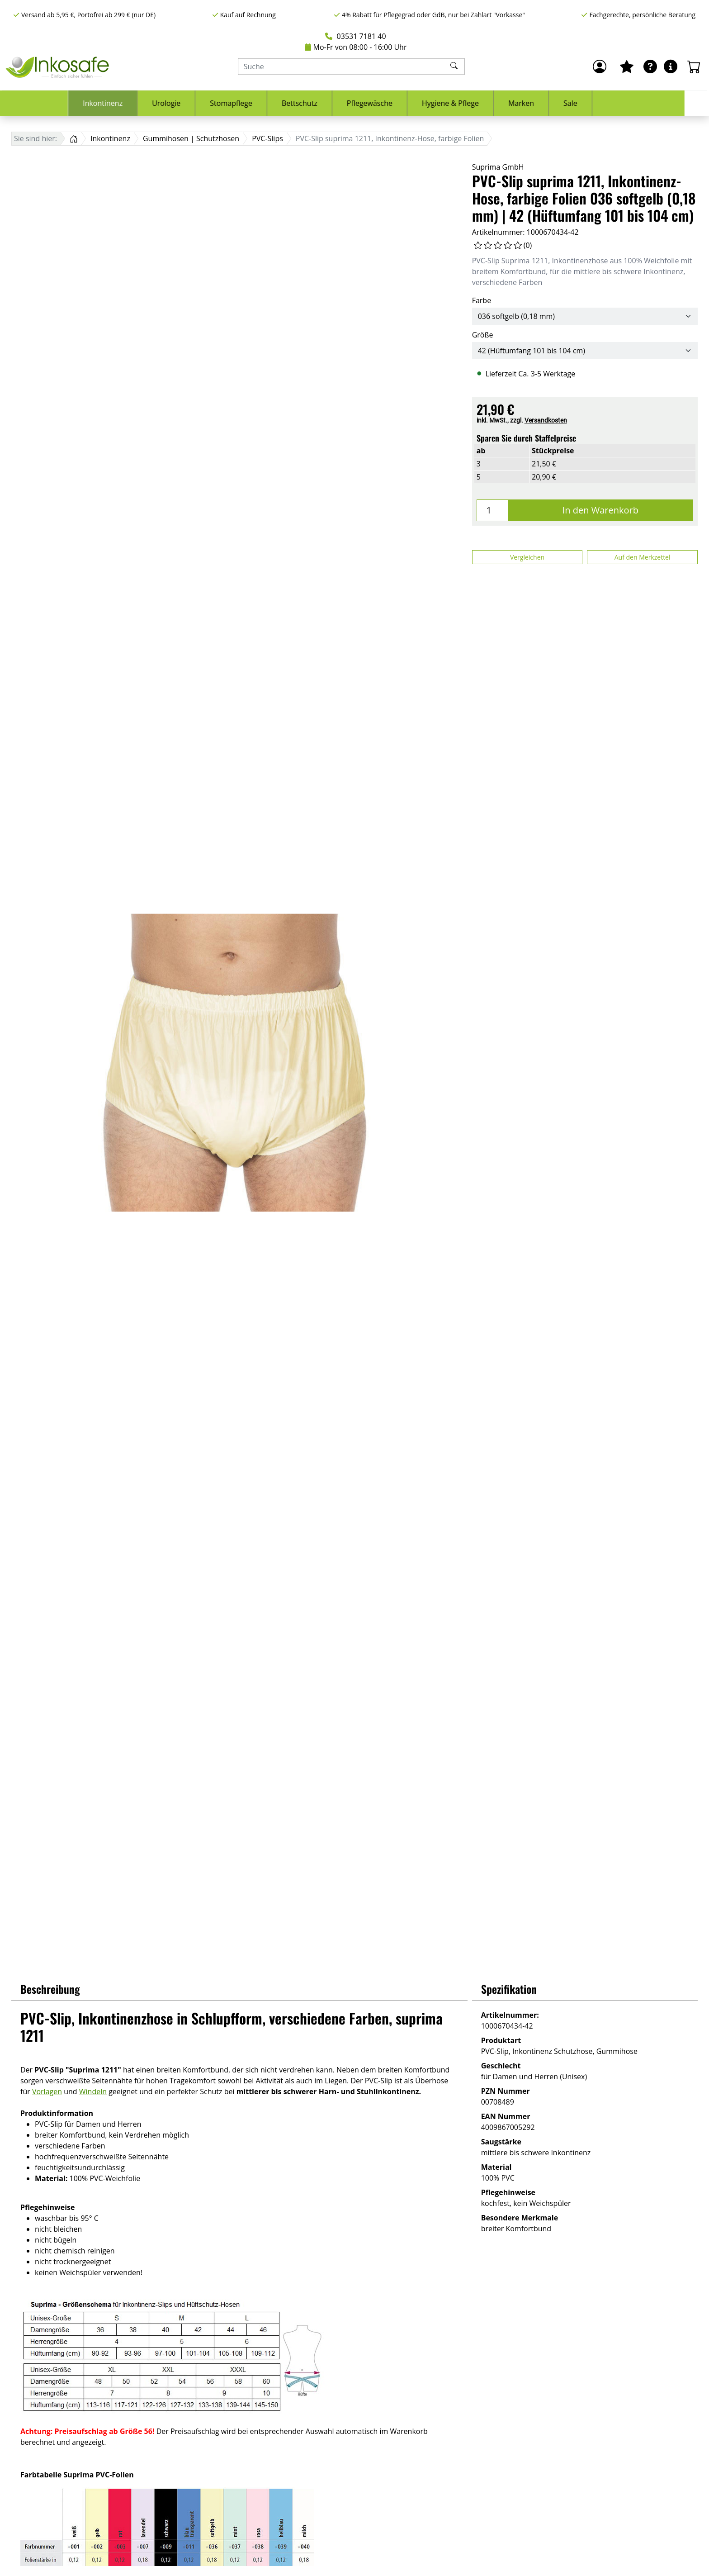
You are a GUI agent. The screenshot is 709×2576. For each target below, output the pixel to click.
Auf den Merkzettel (642, 557)
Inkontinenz (127, 103)
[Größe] (585, 350)
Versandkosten (546, 420)
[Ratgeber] (650, 66)
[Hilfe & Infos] (670, 66)
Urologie (190, 103)
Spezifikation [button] (509, 1989)
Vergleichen (527, 557)
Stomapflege (255, 103)
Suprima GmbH (498, 167)
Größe (482, 335)
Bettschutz (324, 103)
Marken (545, 103)
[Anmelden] (599, 66)
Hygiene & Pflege (474, 103)
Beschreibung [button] (50, 1989)
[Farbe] (585, 316)
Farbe (481, 300)
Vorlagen (47, 2091)
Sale (595, 103)
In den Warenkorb (600, 510)
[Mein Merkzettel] (626, 66)
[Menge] (492, 510)
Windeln (93, 2091)
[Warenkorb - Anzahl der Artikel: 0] (694, 66)
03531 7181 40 (355, 36)
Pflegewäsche (394, 103)
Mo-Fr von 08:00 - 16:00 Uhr (356, 47)
